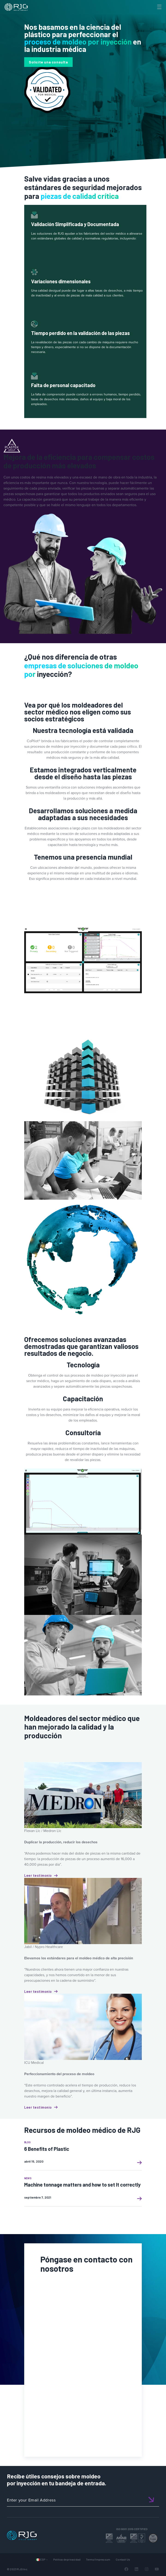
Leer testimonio (38, 1875)
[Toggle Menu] (158, 7)
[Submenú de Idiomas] (47, 2559)
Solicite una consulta (48, 62)
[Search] (152, 14)
